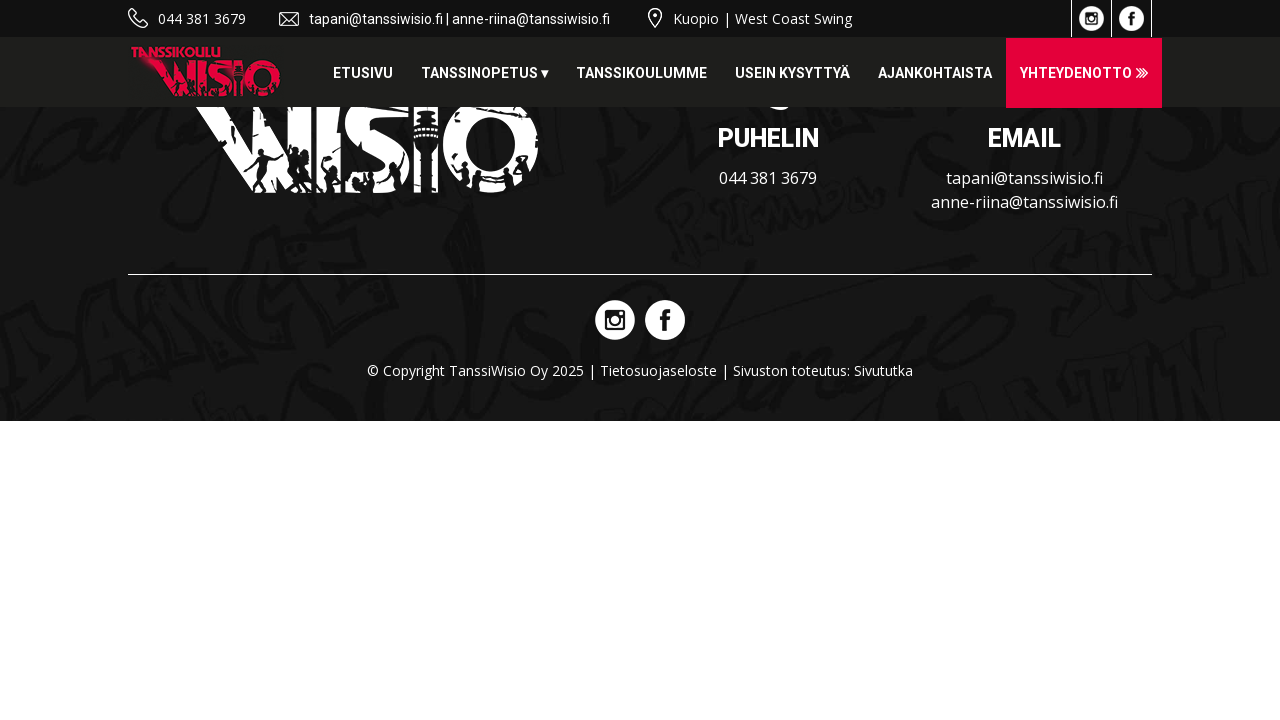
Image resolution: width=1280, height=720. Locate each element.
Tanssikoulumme (641, 73)
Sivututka (883, 370)
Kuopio (696, 18)
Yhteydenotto (1076, 73)
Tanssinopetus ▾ (484, 73)
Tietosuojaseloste (658, 370)
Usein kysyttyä (792, 73)
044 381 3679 (202, 18)
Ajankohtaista (935, 73)
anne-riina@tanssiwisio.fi (531, 19)
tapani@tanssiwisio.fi (376, 19)
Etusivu (363, 73)
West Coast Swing (793, 18)
